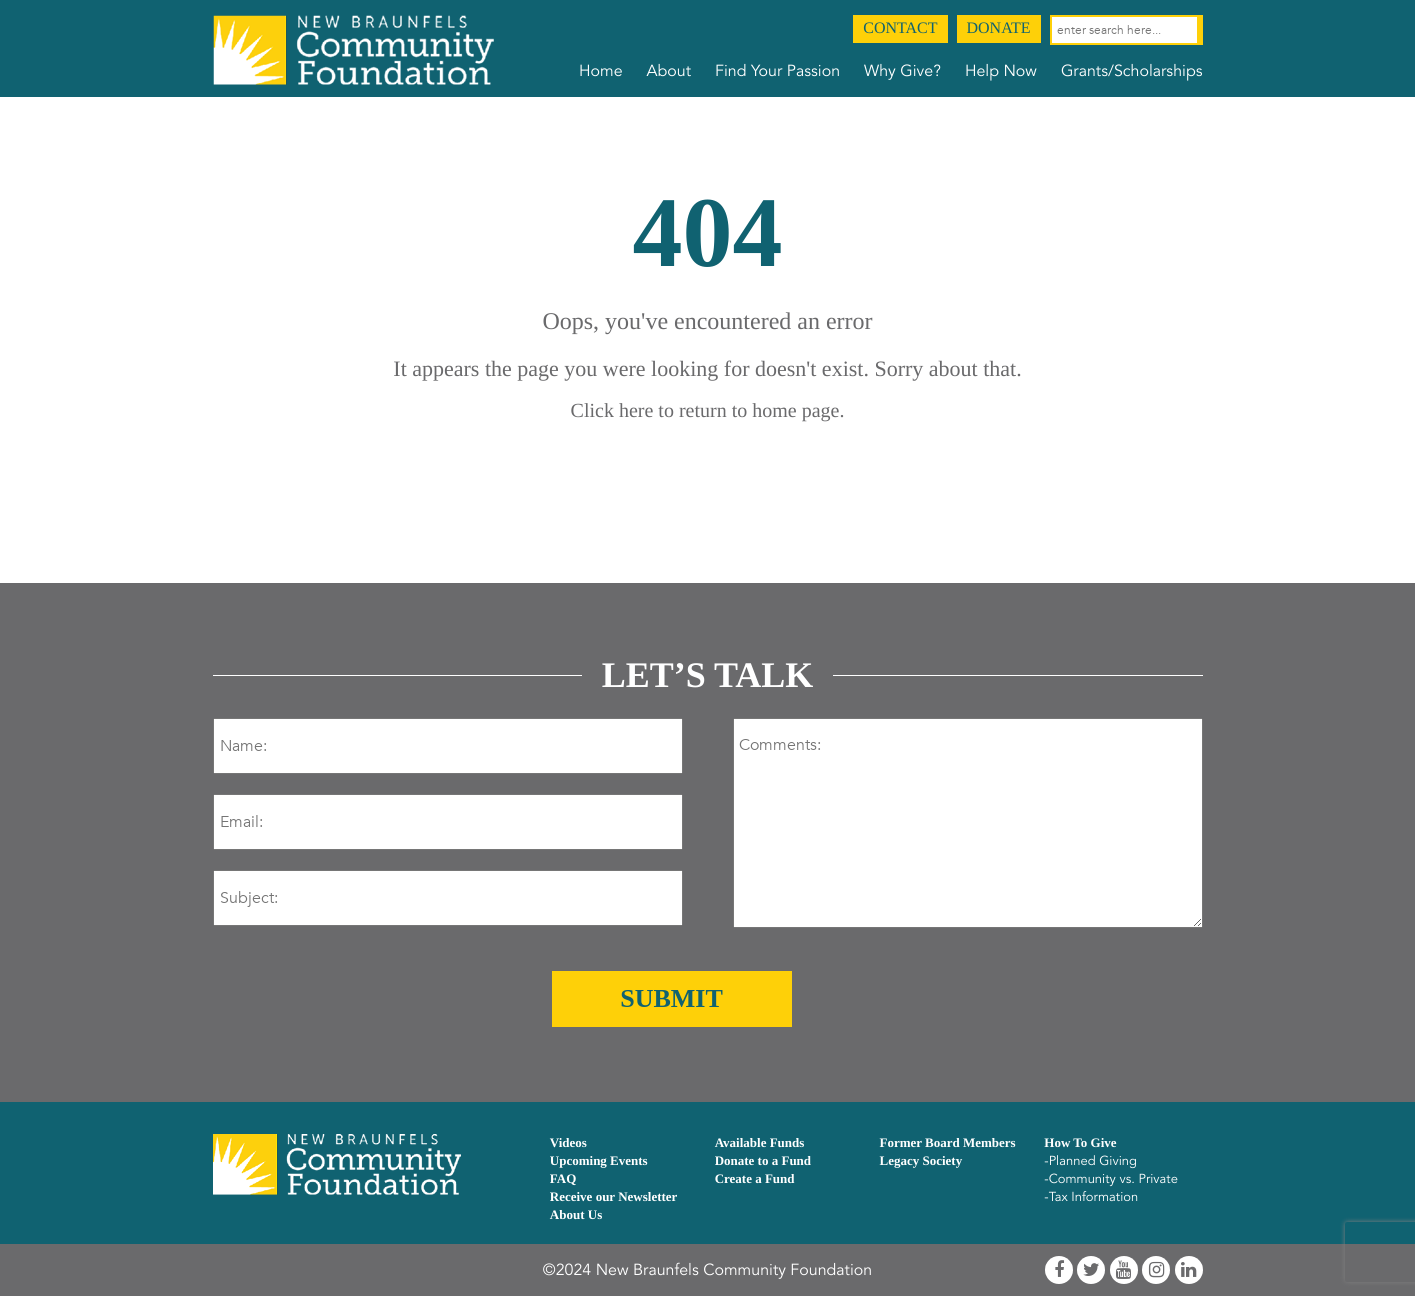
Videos (568, 1142)
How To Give (1080, 1142)
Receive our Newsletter (614, 1196)
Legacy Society (920, 1160)
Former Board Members (947, 1142)
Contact (900, 28)
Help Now (1001, 71)
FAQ (563, 1178)
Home (601, 71)
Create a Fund (755, 1178)
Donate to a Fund (763, 1160)
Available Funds (760, 1142)
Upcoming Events (599, 1160)
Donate (999, 28)
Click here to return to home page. (708, 411)
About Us (576, 1214)
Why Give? (902, 71)
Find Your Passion (777, 71)
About (669, 71)
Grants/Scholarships (1132, 71)
